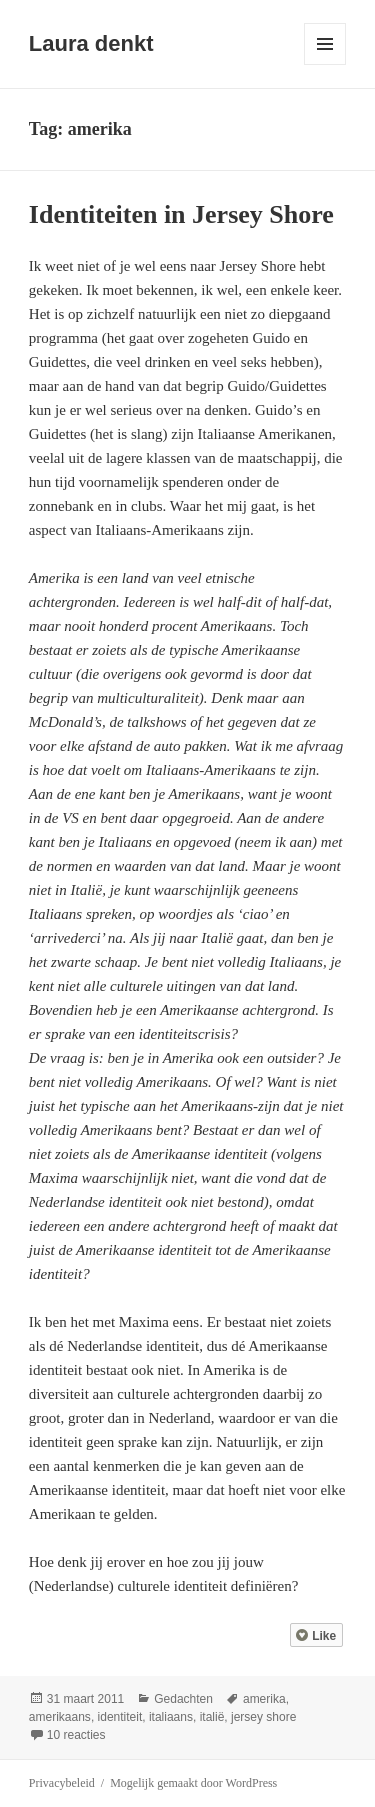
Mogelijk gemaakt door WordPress (193, 1783)
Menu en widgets (325, 64)
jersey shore (263, 1717)
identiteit (120, 1717)
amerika (264, 1699)
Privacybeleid (62, 1783)
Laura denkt (91, 43)
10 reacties (76, 1735)
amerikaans (60, 1717)
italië (212, 1717)
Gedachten (183, 1699)
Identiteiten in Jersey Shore (181, 214)
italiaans (171, 1717)
